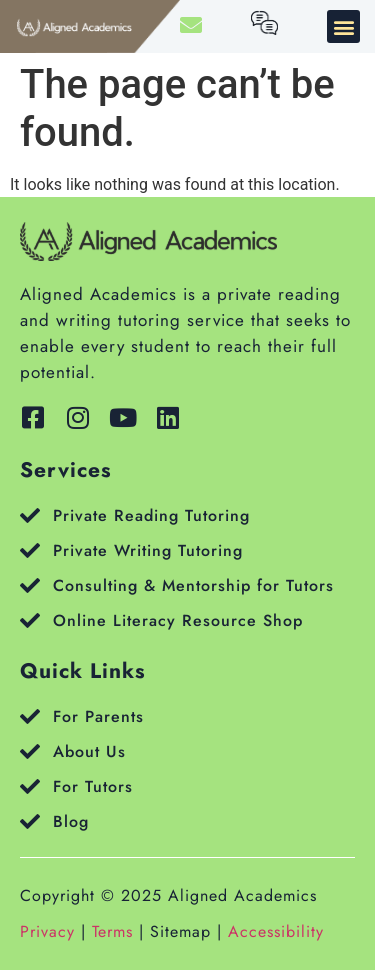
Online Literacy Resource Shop (178, 620)
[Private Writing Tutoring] (30, 551)
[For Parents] (30, 717)
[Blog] (30, 822)
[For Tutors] (30, 787)
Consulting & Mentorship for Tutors (193, 585)
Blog (71, 821)
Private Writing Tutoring (148, 550)
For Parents (98, 716)
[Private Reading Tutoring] (30, 516)
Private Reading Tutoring (151, 515)
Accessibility (276, 931)
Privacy (47, 931)
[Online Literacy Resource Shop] (30, 621)
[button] (343, 26)
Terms (112, 931)
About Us (89, 751)
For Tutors (93, 786)
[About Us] (30, 752)
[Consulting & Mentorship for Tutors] (30, 586)
